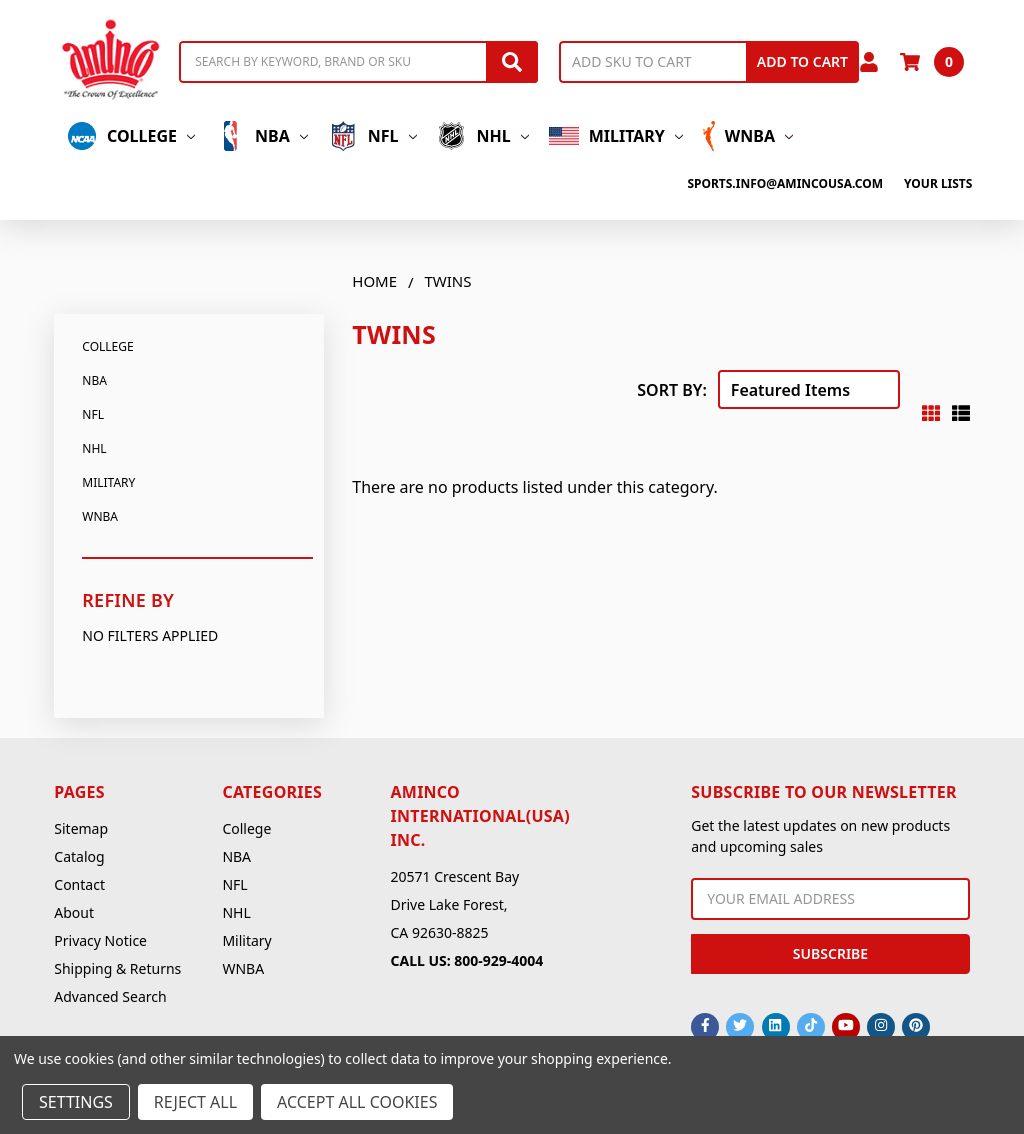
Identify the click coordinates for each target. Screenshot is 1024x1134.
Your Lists (938, 183)
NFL (372, 136)
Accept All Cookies (357, 1102)
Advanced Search (110, 996)
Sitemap (81, 828)
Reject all (195, 1102)
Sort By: (672, 390)
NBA (261, 136)
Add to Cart (802, 61)
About (74, 912)
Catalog (79, 856)
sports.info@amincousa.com (785, 183)
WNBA (748, 136)
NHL (483, 136)
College (131, 136)
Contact (79, 884)
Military (616, 136)
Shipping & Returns (117, 968)
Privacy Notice (100, 940)
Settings (76, 1102)
